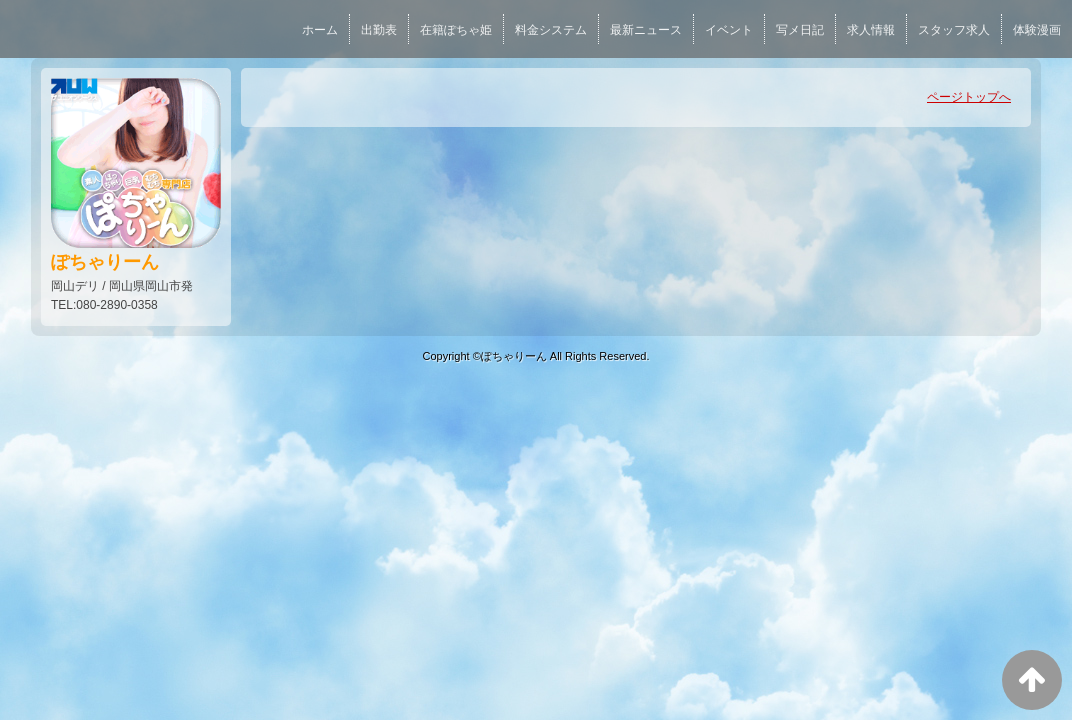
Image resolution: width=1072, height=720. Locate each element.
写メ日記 (800, 30)
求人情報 (871, 30)
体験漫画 (1037, 30)
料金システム (551, 30)
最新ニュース (646, 30)
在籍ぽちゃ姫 (456, 30)
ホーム (320, 30)
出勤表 (379, 30)
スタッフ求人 (954, 30)
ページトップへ (969, 97)
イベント (729, 30)
